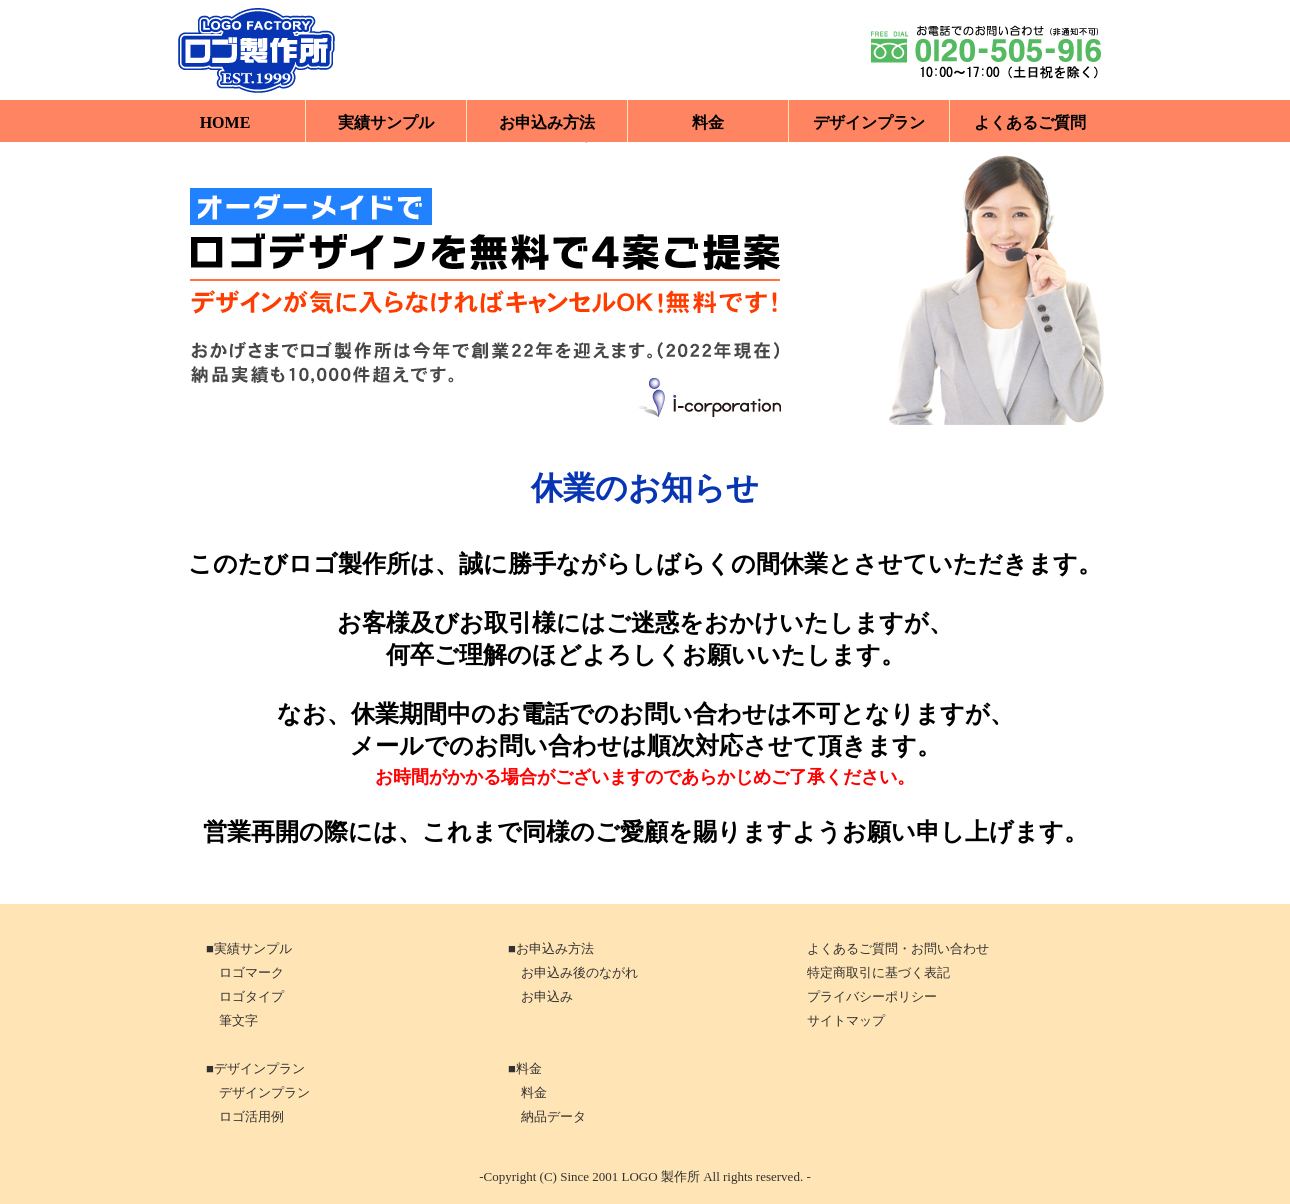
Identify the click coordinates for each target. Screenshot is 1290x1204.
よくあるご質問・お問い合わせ (898, 948)
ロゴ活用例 (243, 1116)
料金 (708, 122)
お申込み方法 (547, 122)
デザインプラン (869, 122)
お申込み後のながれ (571, 972)
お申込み (539, 996)
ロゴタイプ (243, 996)
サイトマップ (846, 1020)
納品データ (545, 1116)
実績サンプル (386, 122)
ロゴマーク (243, 972)
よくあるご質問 (1030, 122)
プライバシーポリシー (872, 996)
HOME (225, 122)
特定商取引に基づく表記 (878, 972)
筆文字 (230, 1020)
